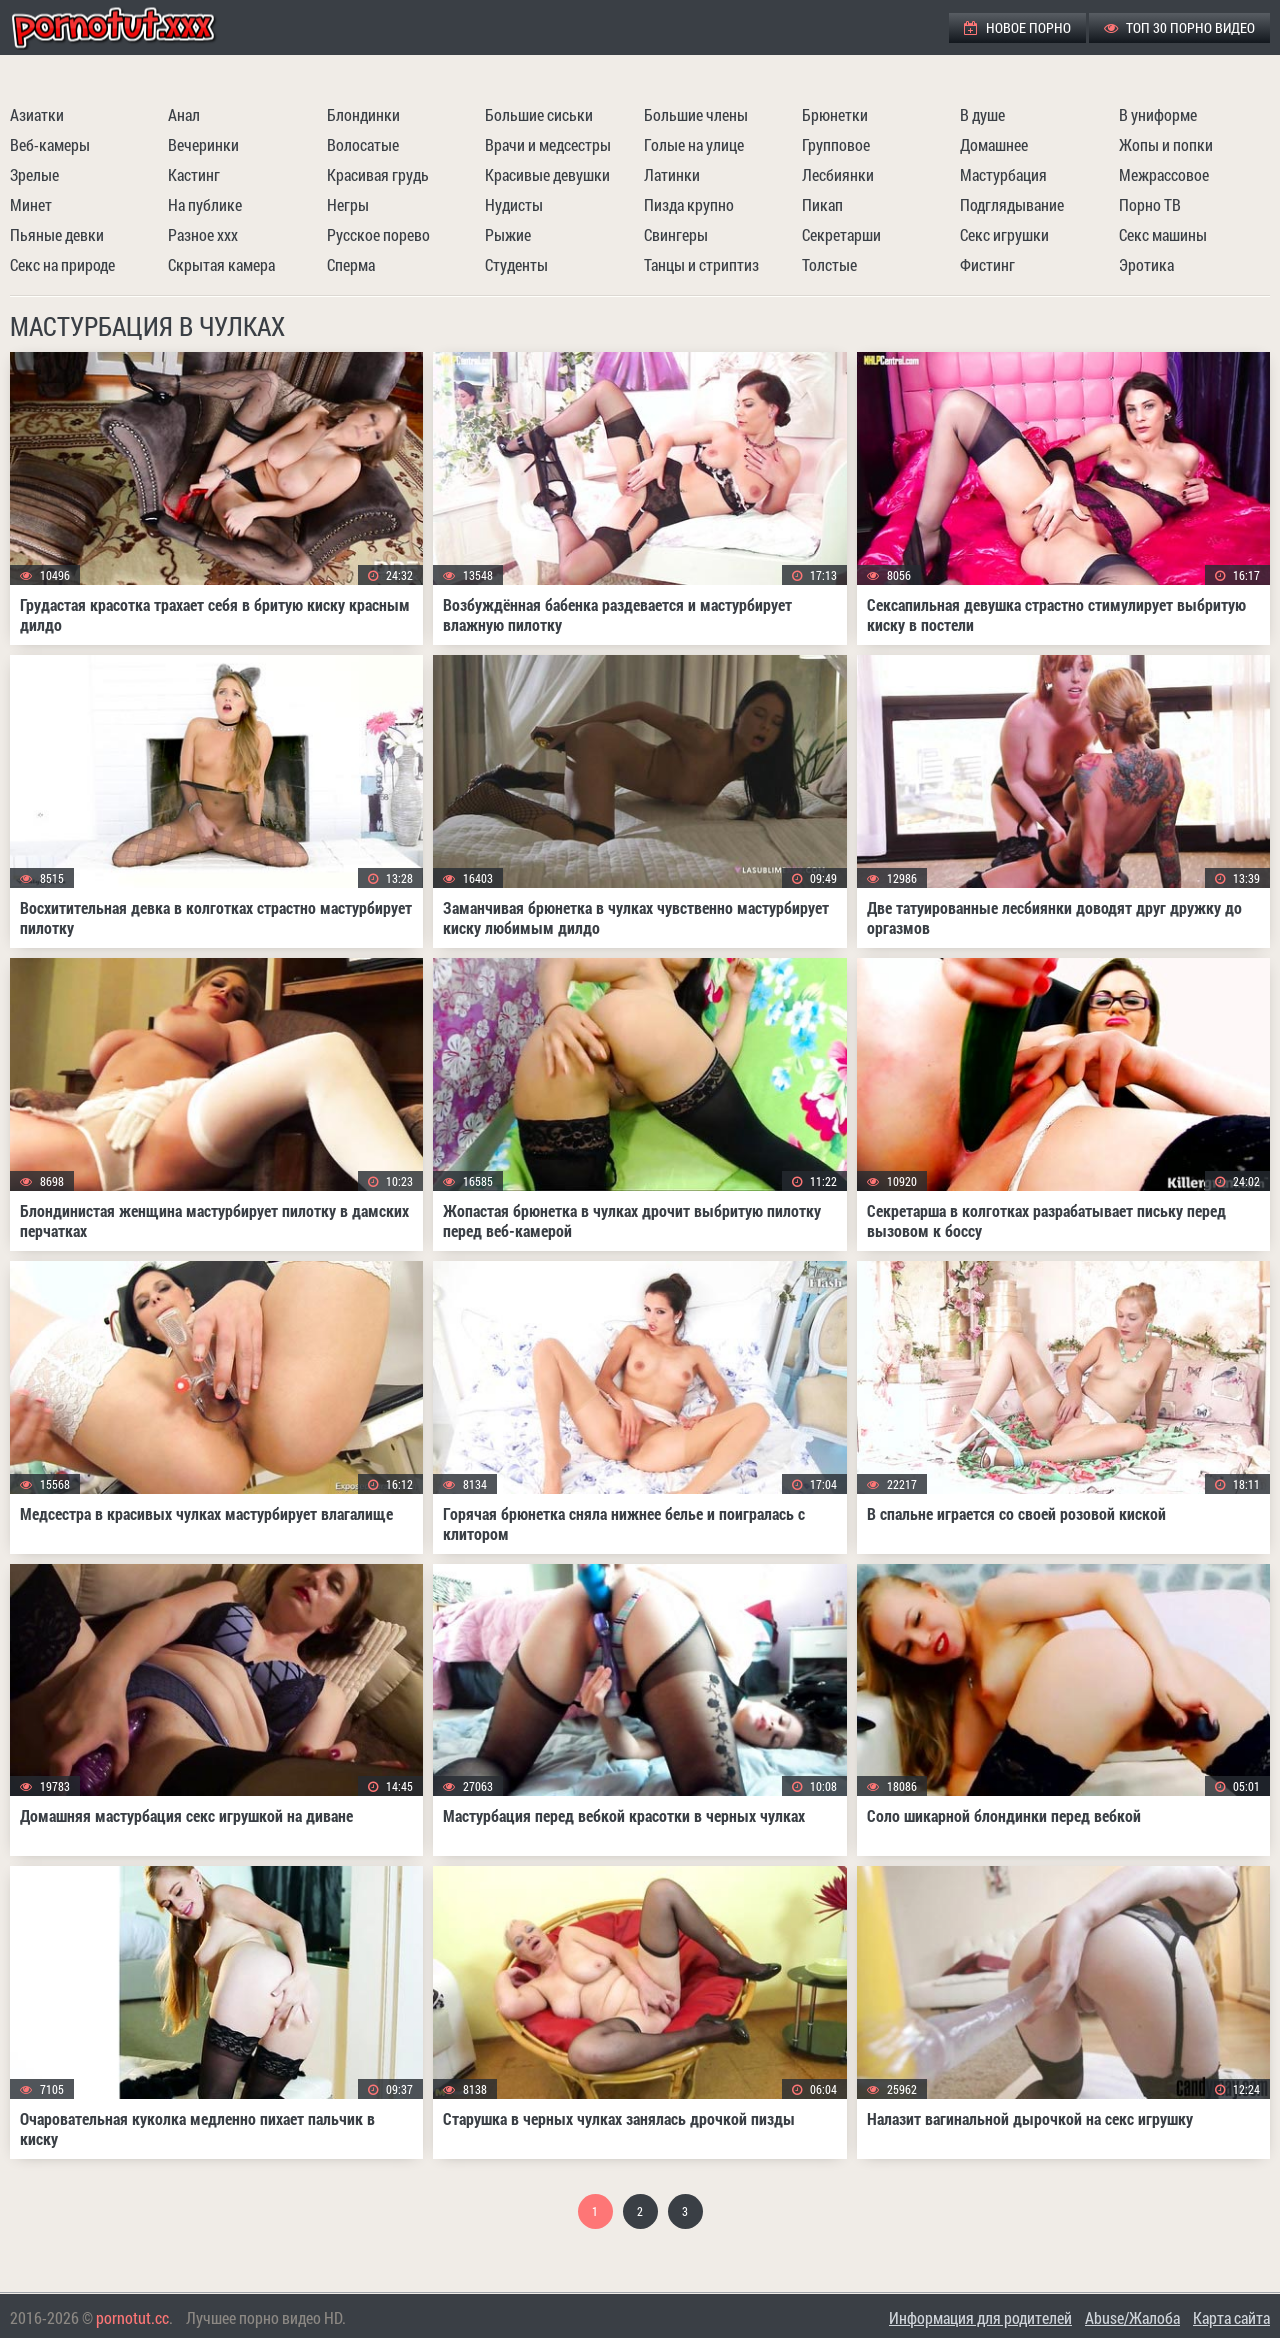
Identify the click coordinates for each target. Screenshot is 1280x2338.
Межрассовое (1164, 174)
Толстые (829, 264)
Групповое (836, 144)
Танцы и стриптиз (701, 264)
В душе (982, 114)
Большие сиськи (539, 114)
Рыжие (508, 234)
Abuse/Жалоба (1132, 2317)
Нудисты (514, 204)
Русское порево (378, 234)
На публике (205, 204)
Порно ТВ (1150, 204)
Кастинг (194, 174)
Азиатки (37, 114)
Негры (348, 204)
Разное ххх (203, 234)
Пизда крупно (689, 204)
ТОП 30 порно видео (1179, 27)
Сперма (351, 264)
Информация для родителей (980, 2317)
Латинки (672, 174)
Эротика (1146, 264)
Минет (31, 204)
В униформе (1158, 114)
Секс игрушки (1004, 234)
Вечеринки (203, 144)
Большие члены (696, 114)
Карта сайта (1231, 2317)
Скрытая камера (221, 264)
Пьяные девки (57, 234)
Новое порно (1017, 27)
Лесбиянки (838, 174)
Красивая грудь (378, 174)
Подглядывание (1012, 204)
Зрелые (34, 174)
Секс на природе (62, 264)
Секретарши (841, 234)
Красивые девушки (547, 174)
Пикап (822, 204)
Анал (184, 114)
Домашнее (994, 144)
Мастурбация (1003, 174)
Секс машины (1163, 234)
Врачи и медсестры (548, 144)
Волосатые (363, 144)
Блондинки (363, 114)
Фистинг (987, 264)
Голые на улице (694, 144)
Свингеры (676, 234)
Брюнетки (835, 114)
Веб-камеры (50, 144)
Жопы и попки (1166, 144)
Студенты (516, 264)
